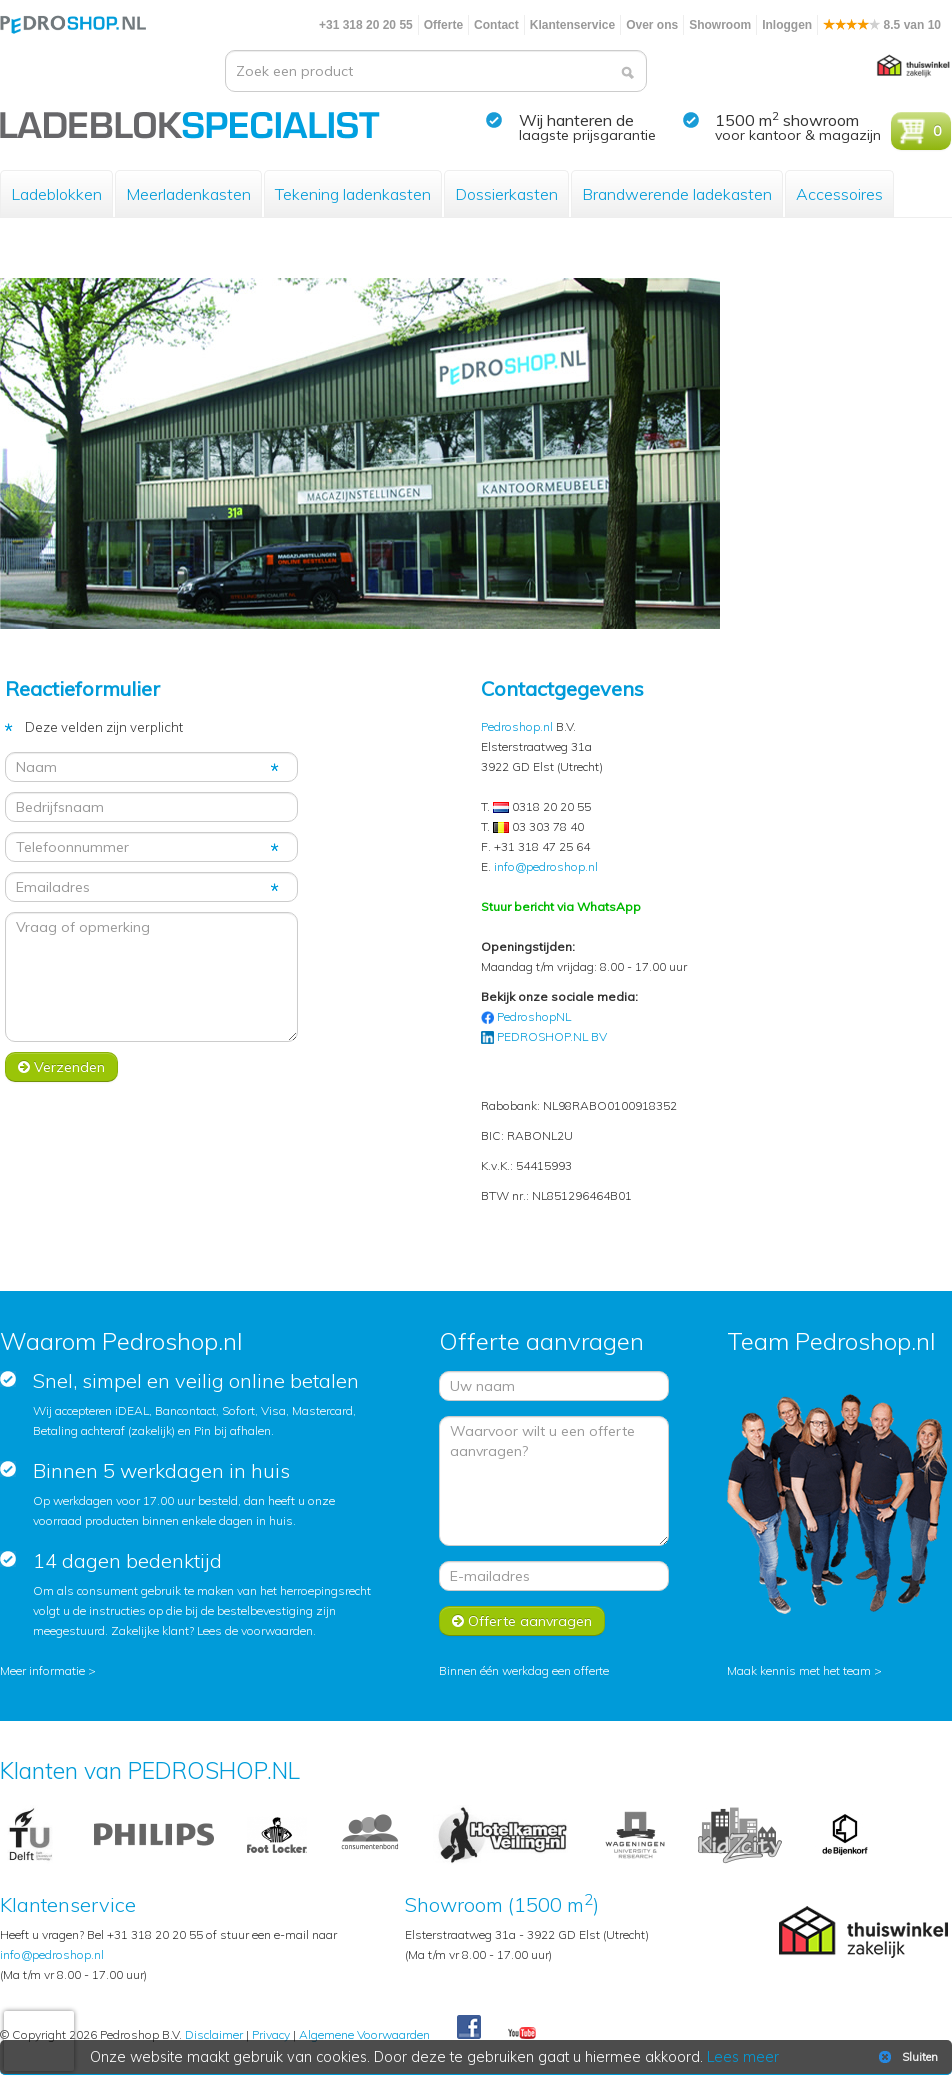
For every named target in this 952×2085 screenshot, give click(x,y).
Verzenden (61, 1067)
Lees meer (743, 2057)
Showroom (720, 25)
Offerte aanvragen (522, 1621)
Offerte (443, 25)
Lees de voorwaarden (255, 1630)
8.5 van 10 (882, 25)
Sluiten (906, 2057)
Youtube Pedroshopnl (522, 2034)
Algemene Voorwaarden (364, 2034)
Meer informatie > (48, 1670)
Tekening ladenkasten (353, 194)
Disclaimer (214, 2034)
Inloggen (787, 25)
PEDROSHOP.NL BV (552, 1036)
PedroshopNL (534, 1016)
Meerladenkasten (188, 194)
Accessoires (839, 194)
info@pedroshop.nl (546, 866)
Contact (496, 25)
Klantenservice (572, 25)
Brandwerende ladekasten (677, 194)
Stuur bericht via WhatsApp (561, 906)
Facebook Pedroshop (469, 2028)
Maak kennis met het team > (804, 1670)
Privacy (271, 2034)
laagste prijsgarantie (587, 135)
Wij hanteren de (576, 120)
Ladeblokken (56, 194)
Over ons (652, 25)
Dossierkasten (506, 194)
